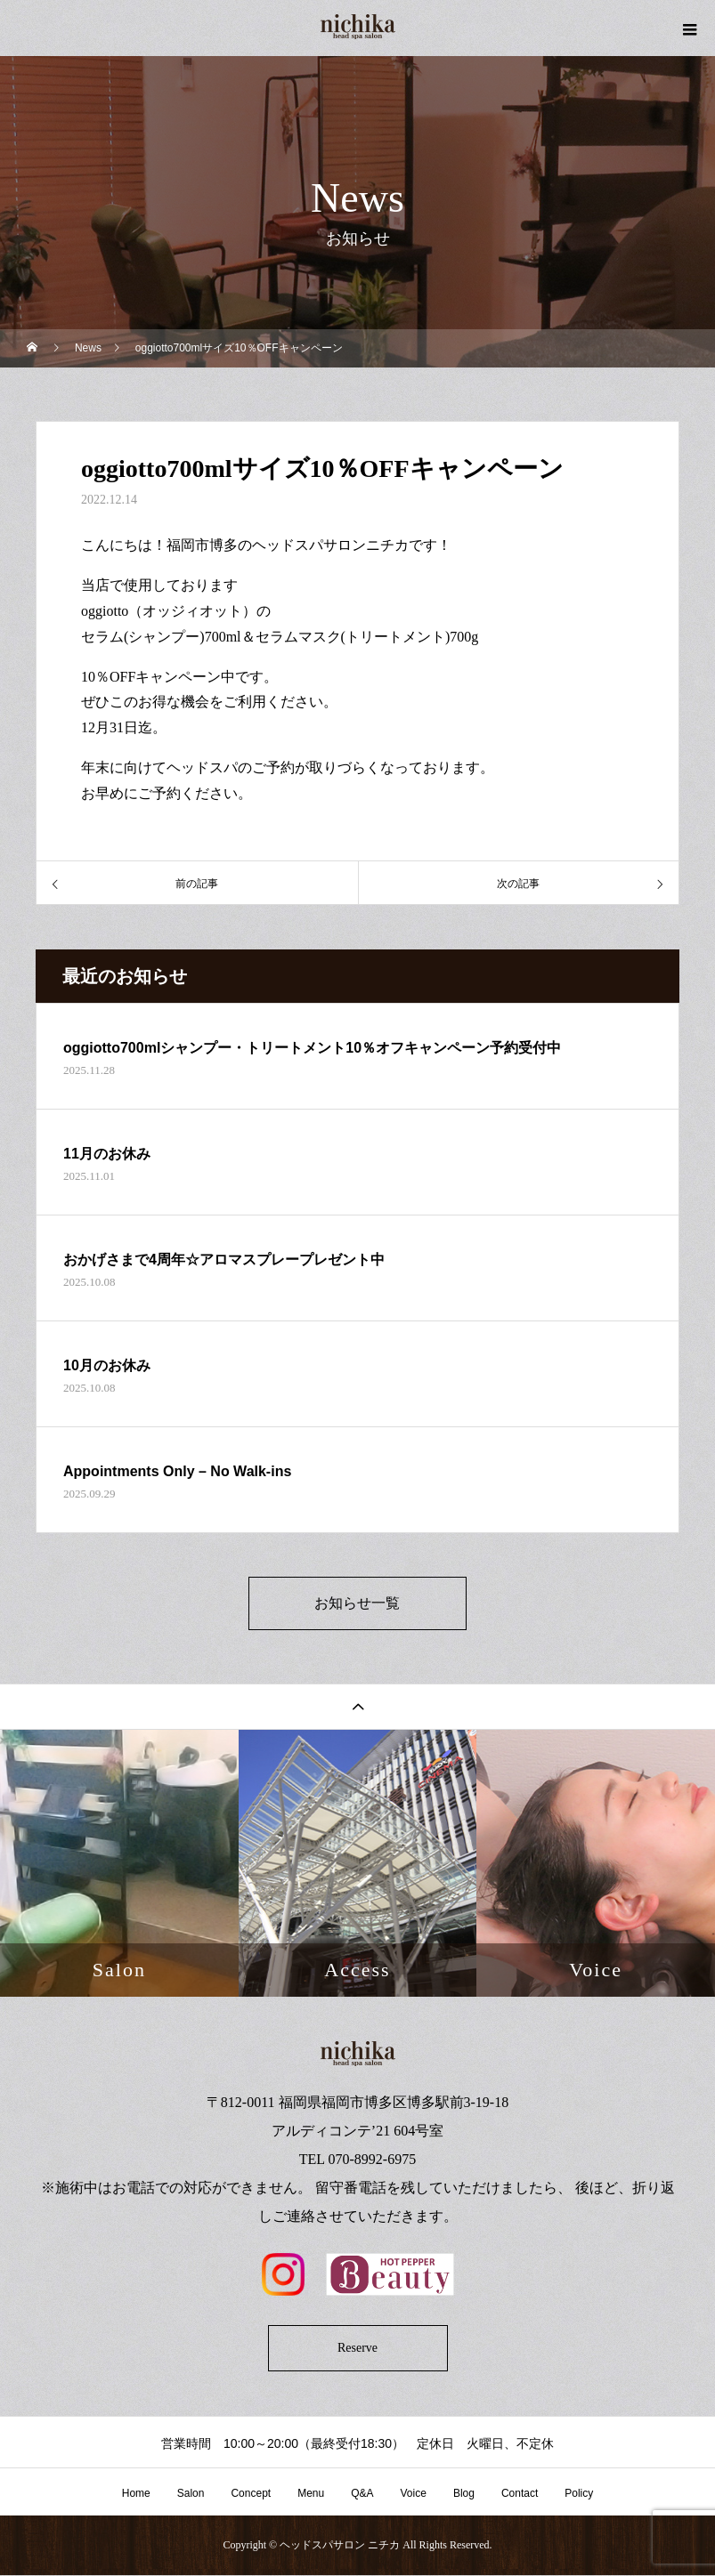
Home (136, 2495)
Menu (310, 2495)
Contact (519, 2495)
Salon (191, 2495)
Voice (414, 2495)
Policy (579, 2495)
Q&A (362, 2495)
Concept (251, 2495)
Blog (464, 2495)
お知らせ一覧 (358, 1603)
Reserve (357, 2349)
